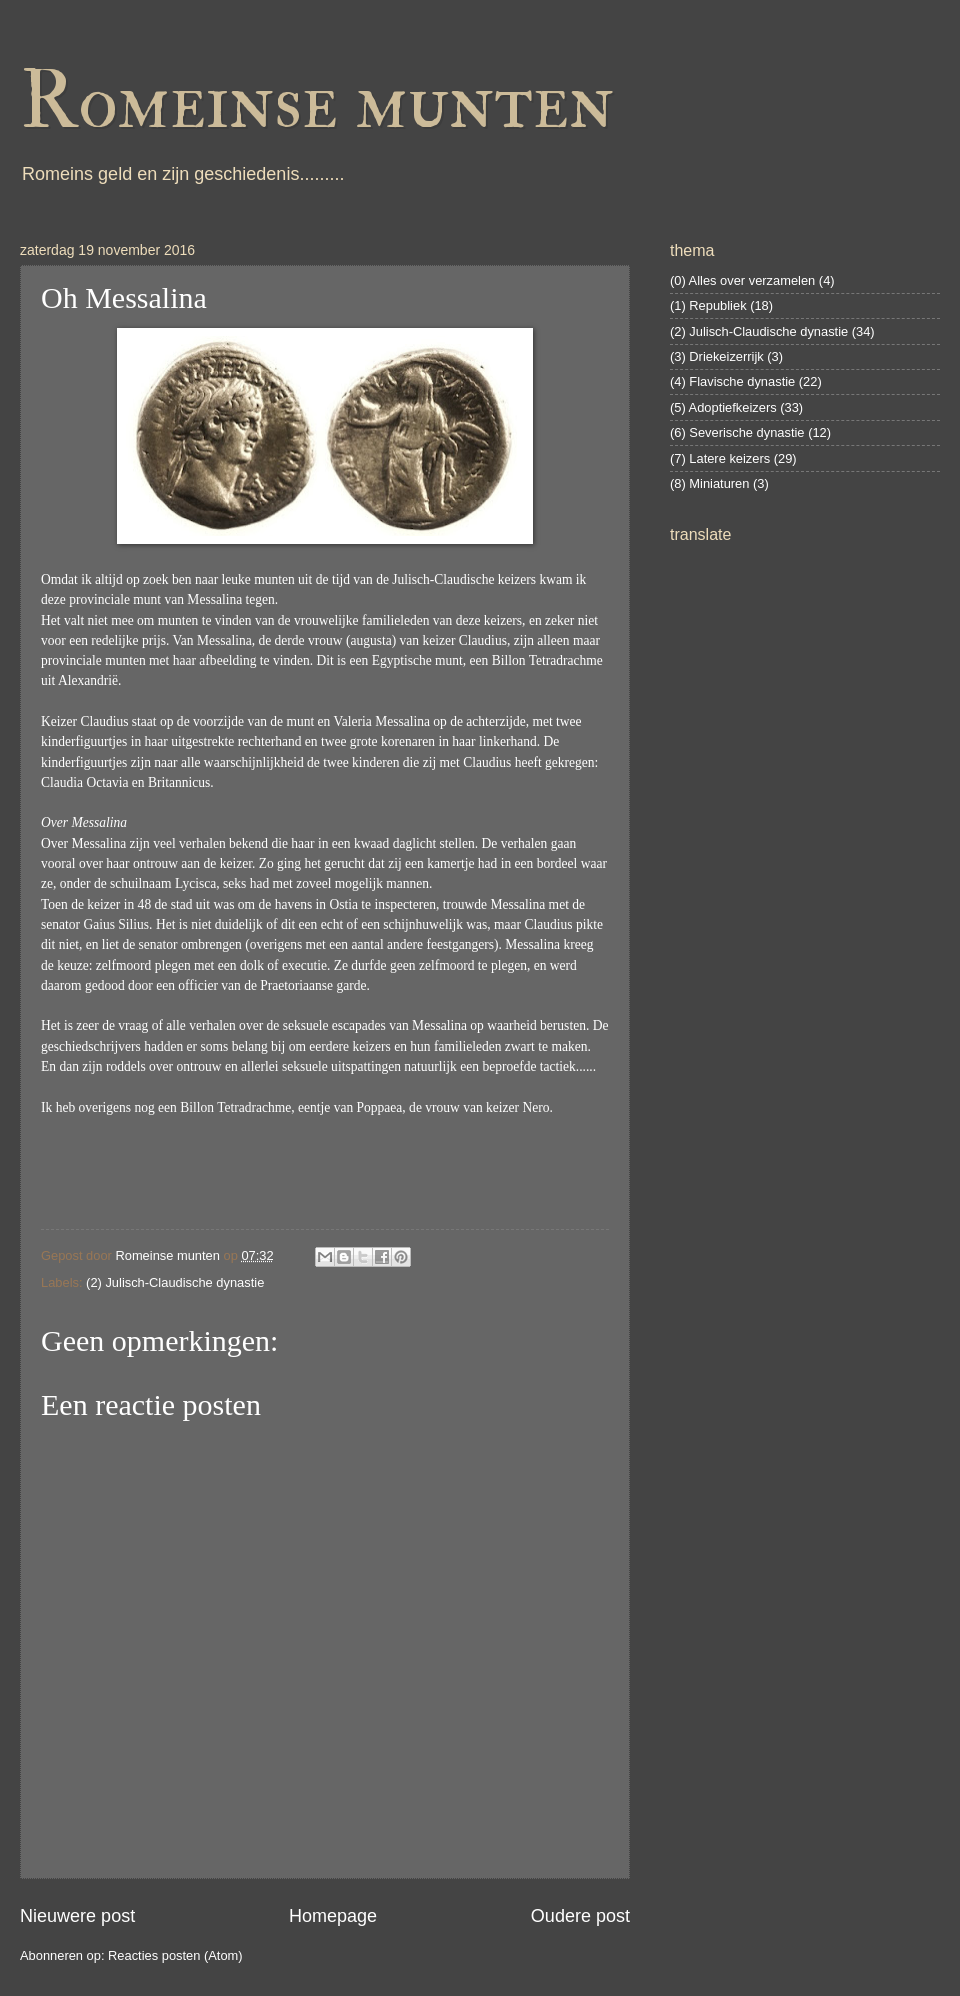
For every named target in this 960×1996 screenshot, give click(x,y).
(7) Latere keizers (720, 458)
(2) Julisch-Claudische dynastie (175, 1282)
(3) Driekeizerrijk (717, 356)
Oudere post (580, 1916)
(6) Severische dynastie (737, 432)
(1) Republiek (708, 305)
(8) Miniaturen (709, 483)
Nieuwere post (77, 1916)
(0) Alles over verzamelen (742, 280)
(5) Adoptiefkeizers (723, 407)
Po (364, 1107)
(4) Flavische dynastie (732, 381)
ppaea (387, 1107)
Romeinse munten (317, 102)
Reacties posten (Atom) (175, 1955)
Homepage (333, 1916)
